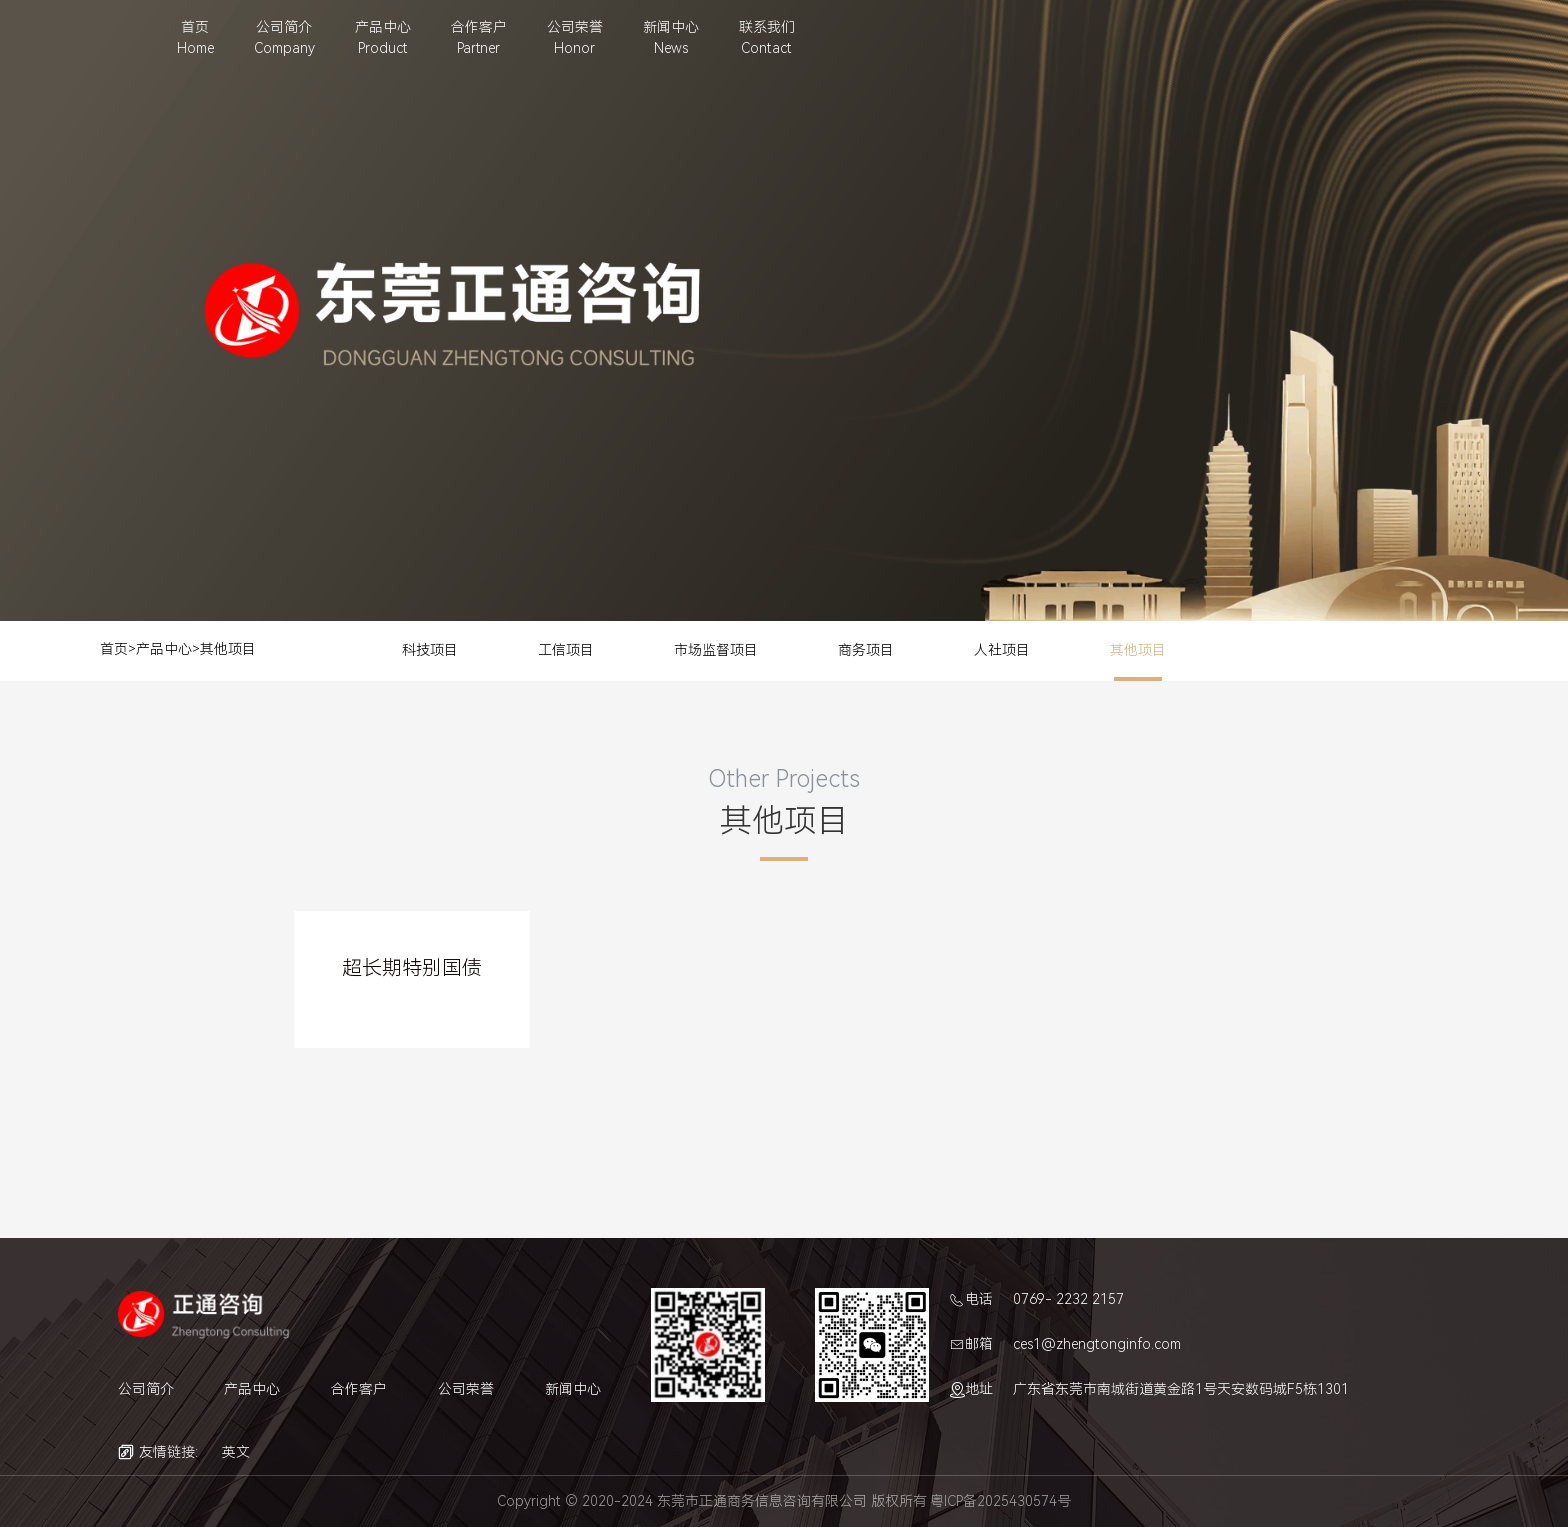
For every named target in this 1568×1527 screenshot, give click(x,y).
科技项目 (430, 650)
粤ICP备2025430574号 (1000, 1501)
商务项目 (866, 650)
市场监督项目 (716, 650)
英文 (236, 1452)
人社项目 (1002, 650)
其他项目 (228, 649)
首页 (114, 649)
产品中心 (164, 649)
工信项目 (566, 650)
